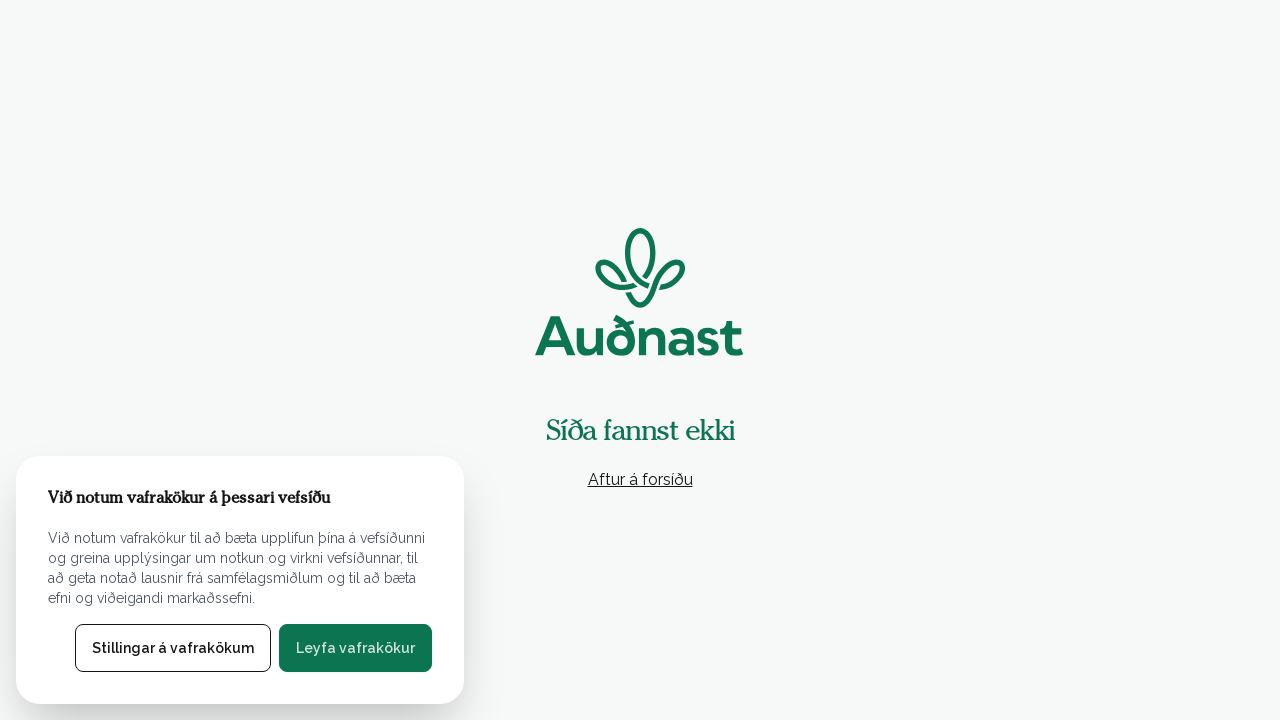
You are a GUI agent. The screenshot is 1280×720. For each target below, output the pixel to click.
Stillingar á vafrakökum (173, 648)
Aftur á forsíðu (640, 479)
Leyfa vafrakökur (355, 648)
